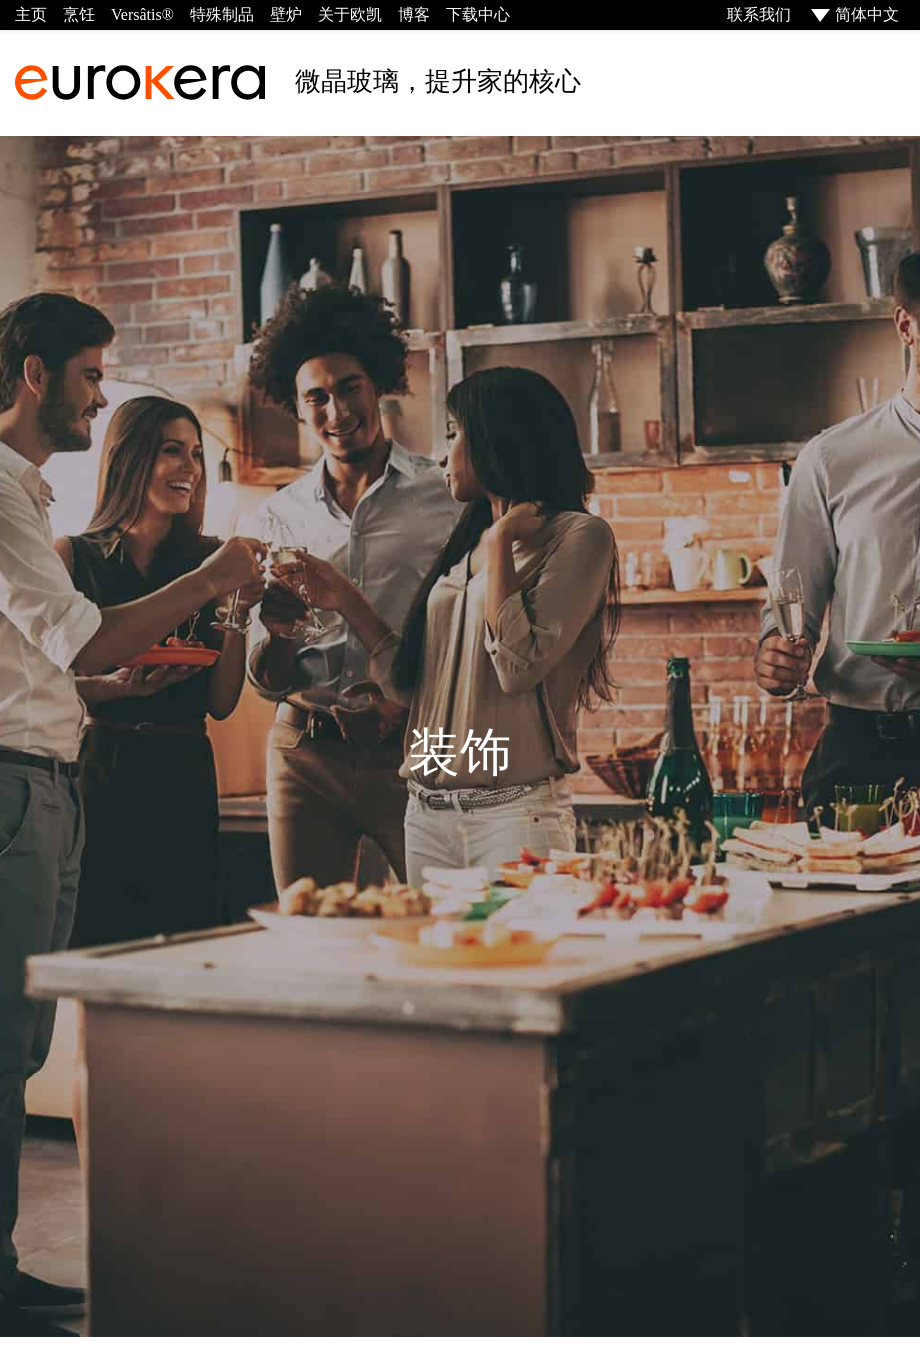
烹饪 (79, 14)
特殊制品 (222, 14)
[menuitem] (853, 15)
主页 (31, 14)
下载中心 (478, 14)
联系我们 (757, 14)
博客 (414, 14)
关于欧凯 (350, 14)
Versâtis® (142, 14)
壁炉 (286, 14)
